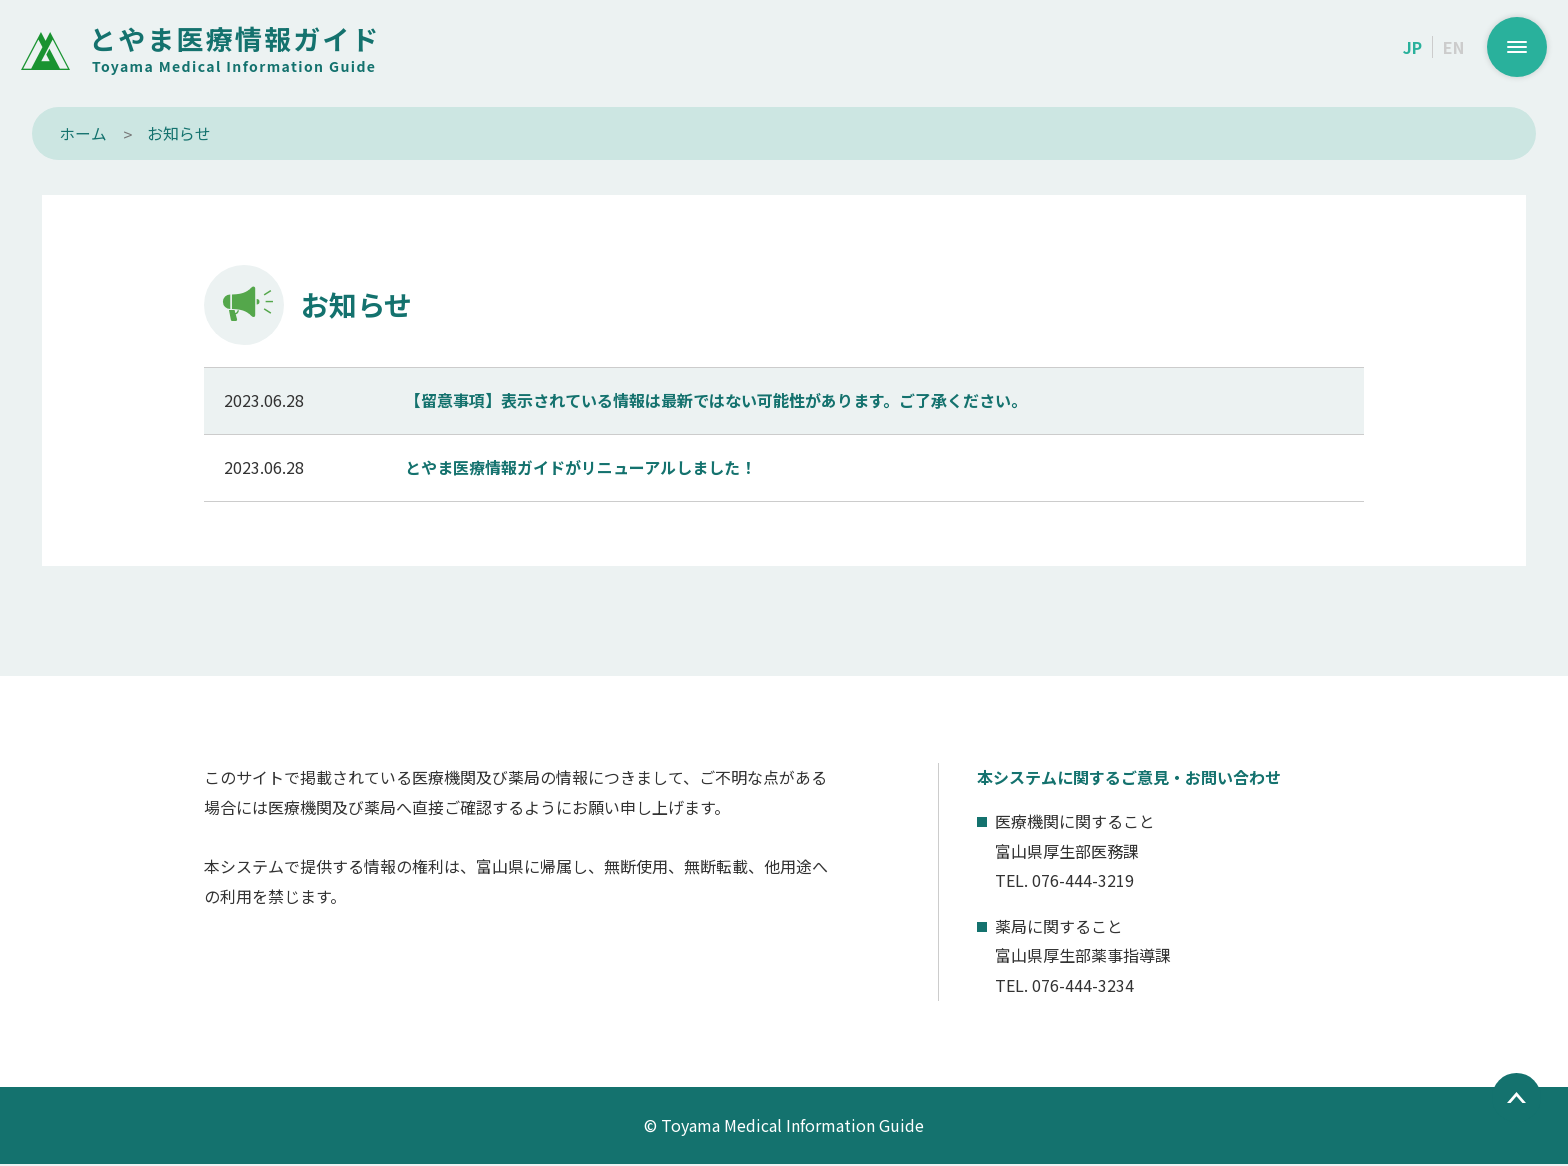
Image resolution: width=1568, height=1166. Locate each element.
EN (1453, 47)
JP (1412, 47)
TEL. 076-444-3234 (1064, 987)
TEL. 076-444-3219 (1064, 882)
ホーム (83, 133)
